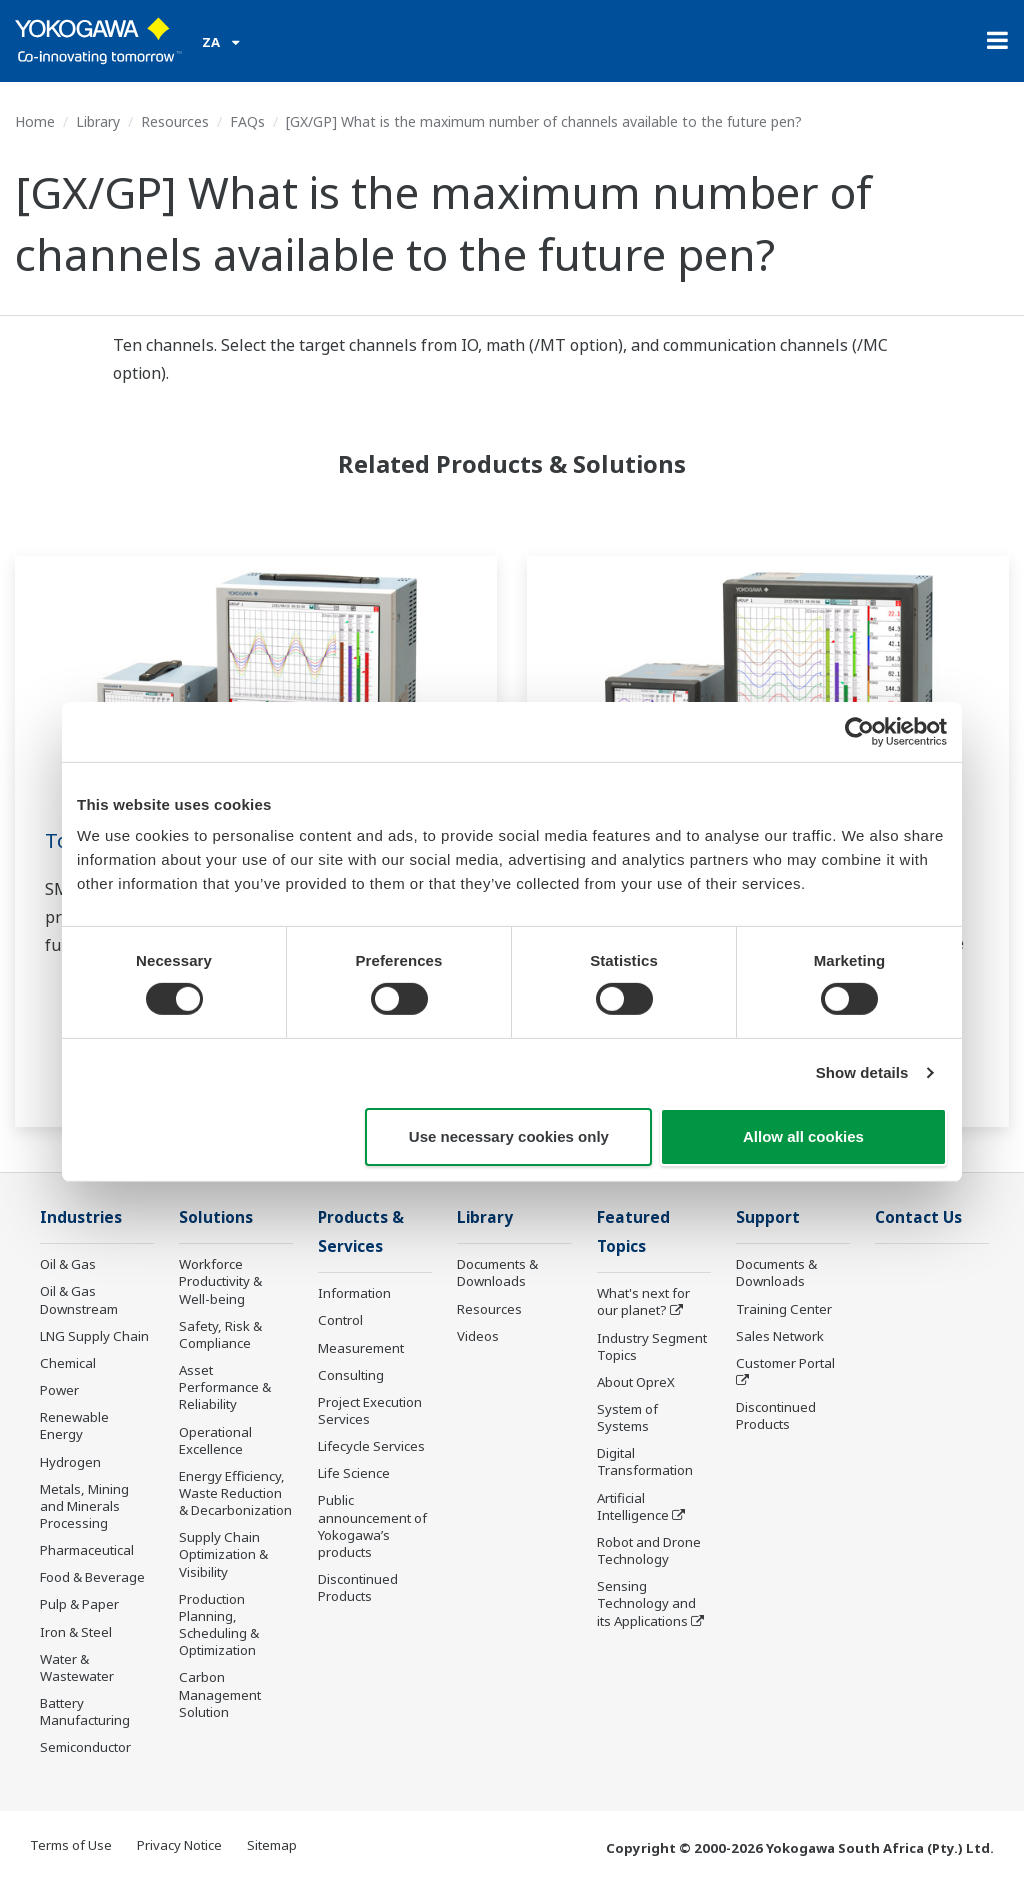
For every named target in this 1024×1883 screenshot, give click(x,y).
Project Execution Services (370, 1410)
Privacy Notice (179, 1845)
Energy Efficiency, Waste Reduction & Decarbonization (235, 1493)
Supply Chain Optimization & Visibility (223, 1554)
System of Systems (627, 1417)
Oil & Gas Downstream (79, 1299)
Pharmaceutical (87, 1550)
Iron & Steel (76, 1632)
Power (59, 1390)
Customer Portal (785, 1363)
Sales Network (780, 1336)
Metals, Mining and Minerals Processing (84, 1506)
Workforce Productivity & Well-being (220, 1281)
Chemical (68, 1363)
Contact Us (918, 1217)
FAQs (247, 121)
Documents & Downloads (497, 1272)
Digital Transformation (645, 1461)
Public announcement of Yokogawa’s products (372, 1525)
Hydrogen (70, 1462)
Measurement (361, 1348)
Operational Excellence (215, 1440)
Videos (478, 1336)
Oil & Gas (68, 1264)
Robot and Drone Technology (649, 1550)
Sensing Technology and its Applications (646, 1603)
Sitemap (272, 1845)
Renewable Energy (74, 1425)
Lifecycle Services (371, 1446)
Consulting (351, 1375)
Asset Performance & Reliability (225, 1387)
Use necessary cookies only (509, 1136)
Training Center (784, 1309)
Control (340, 1320)
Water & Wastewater (77, 1667)
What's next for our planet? (643, 1301)
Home (35, 121)
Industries (81, 1217)
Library (98, 121)
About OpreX (636, 1382)
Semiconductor (85, 1747)
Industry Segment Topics (652, 1346)
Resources (175, 121)
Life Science (354, 1473)
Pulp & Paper (79, 1604)
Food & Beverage (92, 1577)
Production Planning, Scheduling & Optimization (219, 1624)
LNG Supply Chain (94, 1336)
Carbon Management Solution (220, 1694)
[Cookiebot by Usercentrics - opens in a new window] (859, 731)
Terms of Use (71, 1845)
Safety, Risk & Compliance (220, 1334)
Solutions (216, 1217)
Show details (862, 1072)
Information (354, 1293)
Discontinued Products (358, 1587)
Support (768, 1217)
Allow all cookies (803, 1136)
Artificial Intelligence (633, 1506)
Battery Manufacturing (85, 1711)
